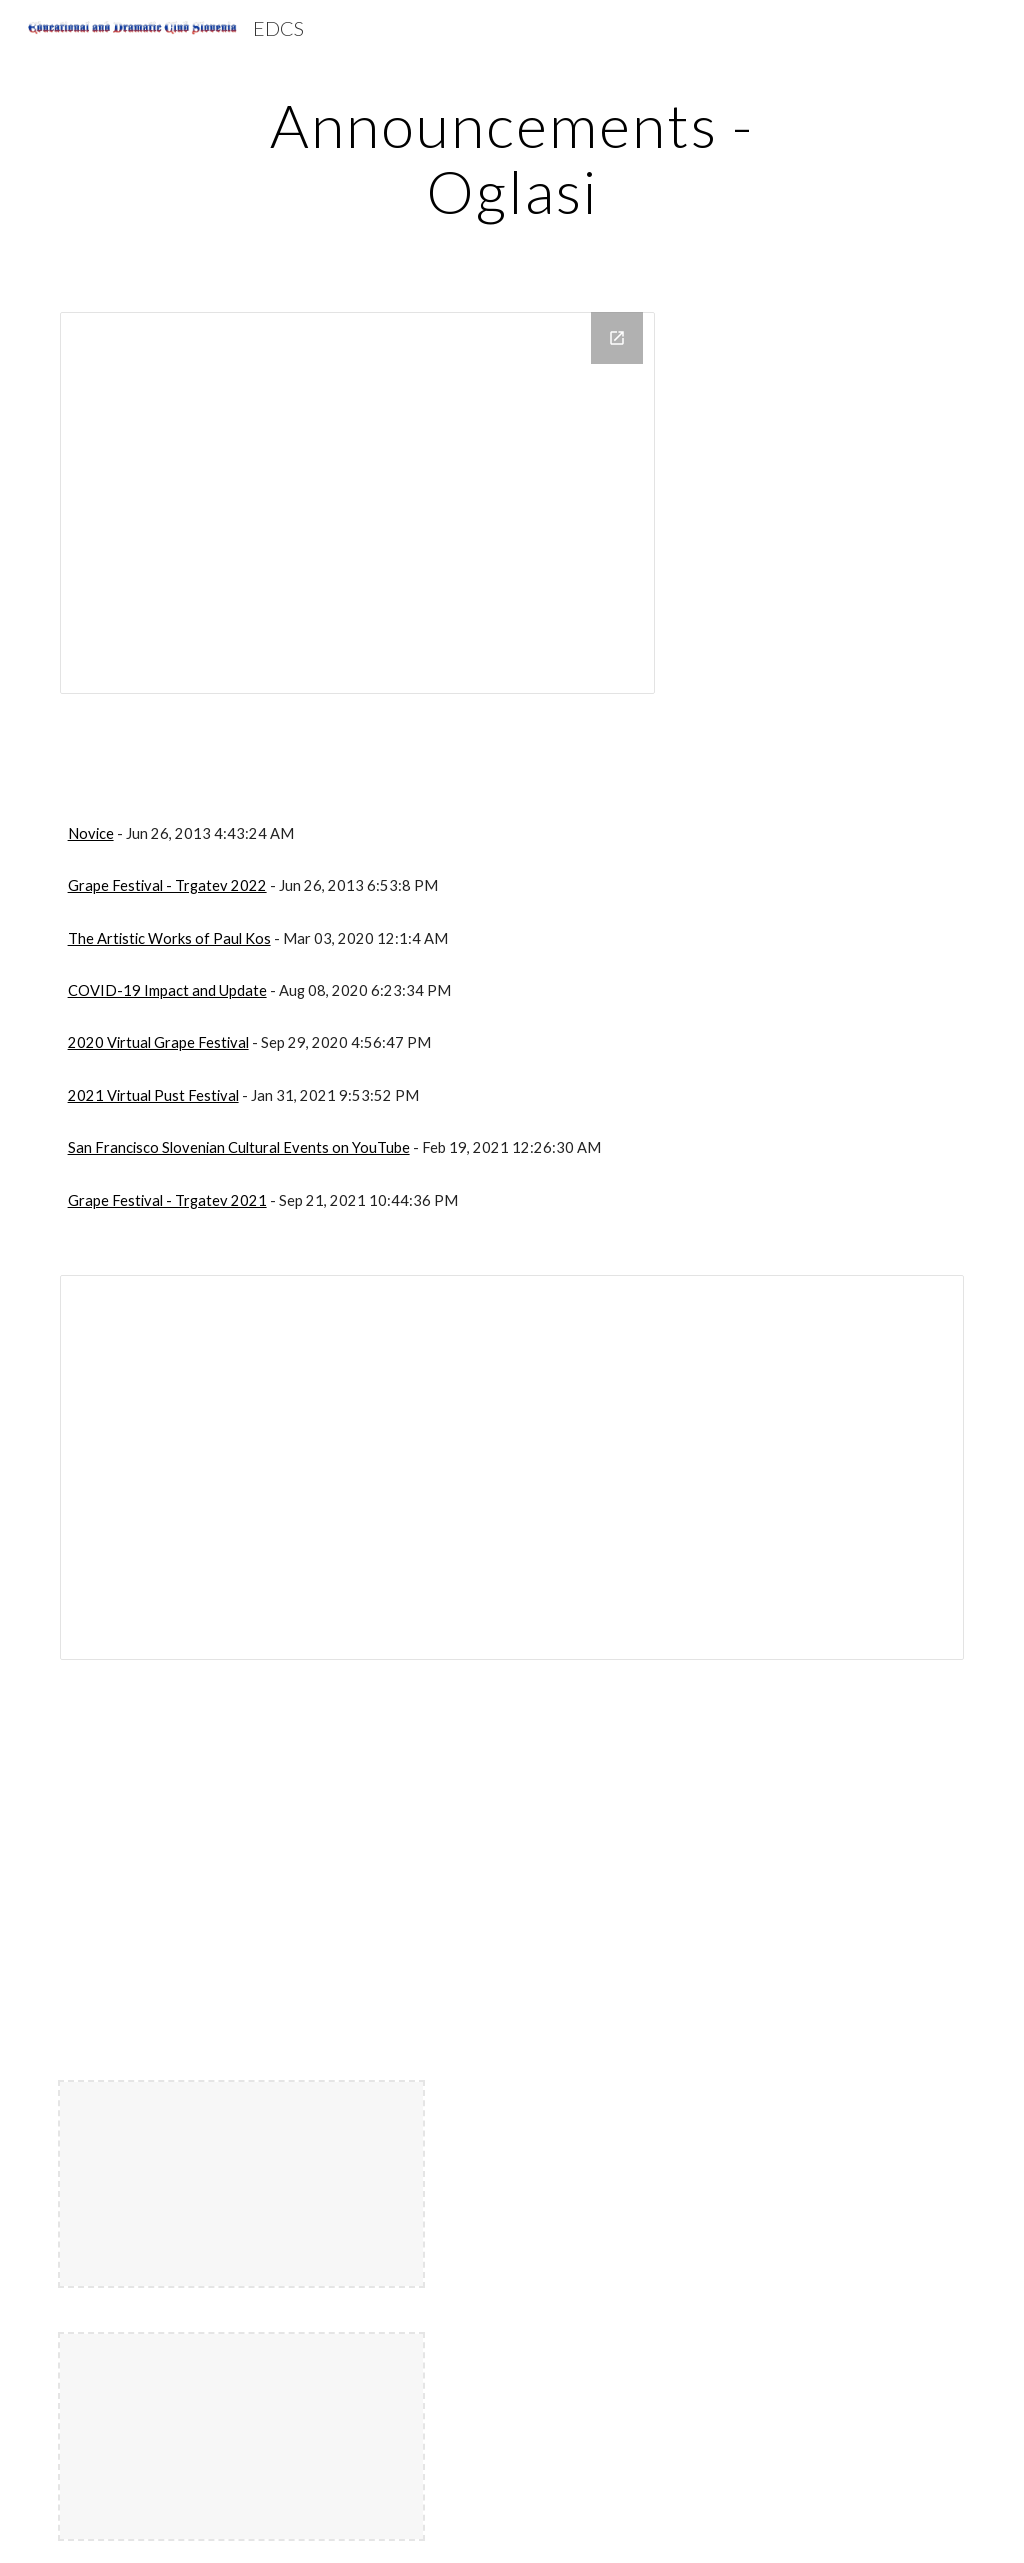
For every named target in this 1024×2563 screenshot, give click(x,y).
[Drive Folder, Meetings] (357, 503)
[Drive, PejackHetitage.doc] (280, 1871)
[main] (511, 158)
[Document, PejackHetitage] (512, 1467)
